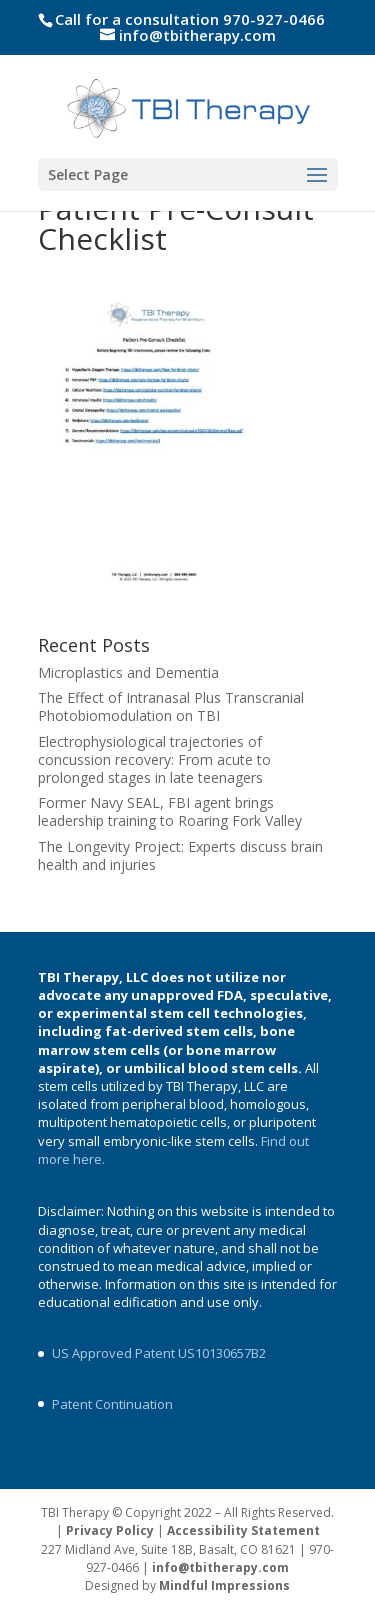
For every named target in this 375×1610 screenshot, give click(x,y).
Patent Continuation (112, 1404)
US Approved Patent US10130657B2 (159, 1353)
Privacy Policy (110, 1530)
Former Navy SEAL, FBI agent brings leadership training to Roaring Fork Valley (170, 811)
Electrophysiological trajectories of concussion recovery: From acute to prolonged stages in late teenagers (154, 759)
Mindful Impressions (224, 1585)
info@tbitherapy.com (220, 1567)
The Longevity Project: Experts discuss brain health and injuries (180, 855)
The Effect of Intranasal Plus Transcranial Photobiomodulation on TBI (171, 706)
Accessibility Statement (243, 1530)
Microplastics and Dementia (128, 672)
